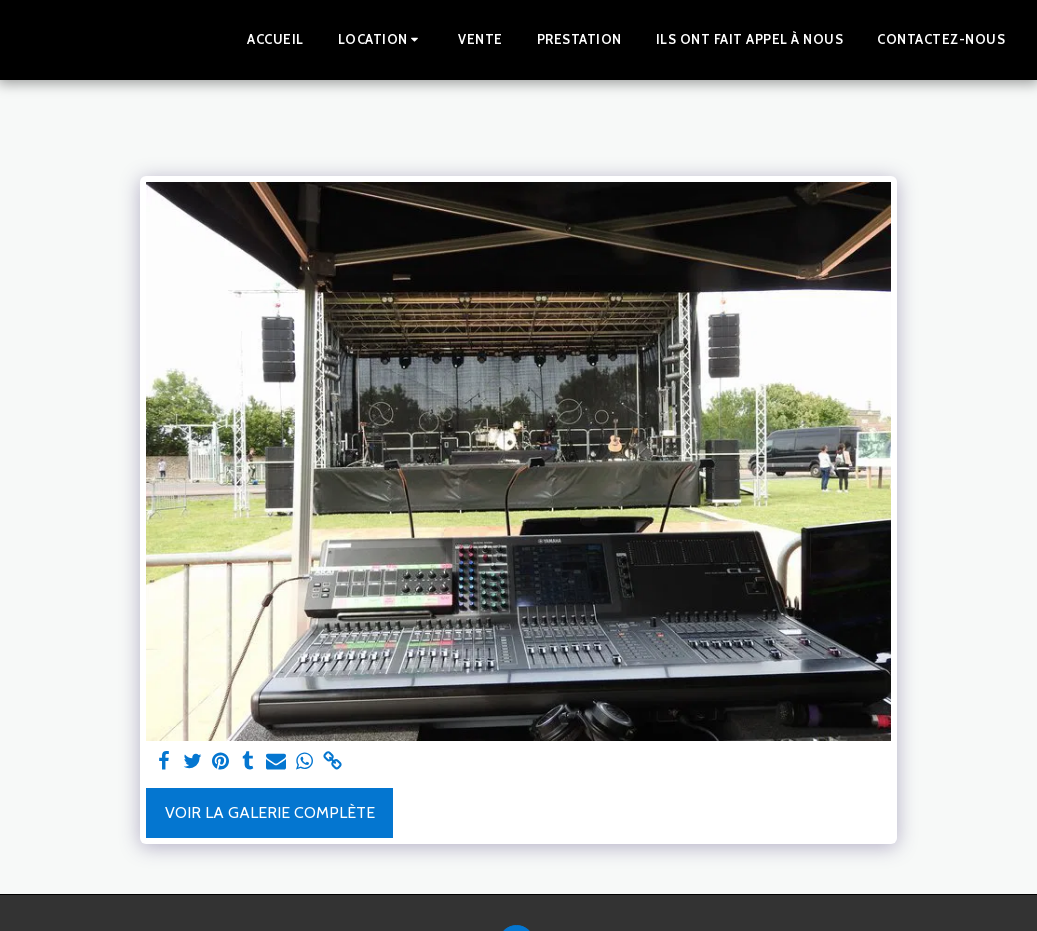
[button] (381, 40)
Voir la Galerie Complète (270, 812)
